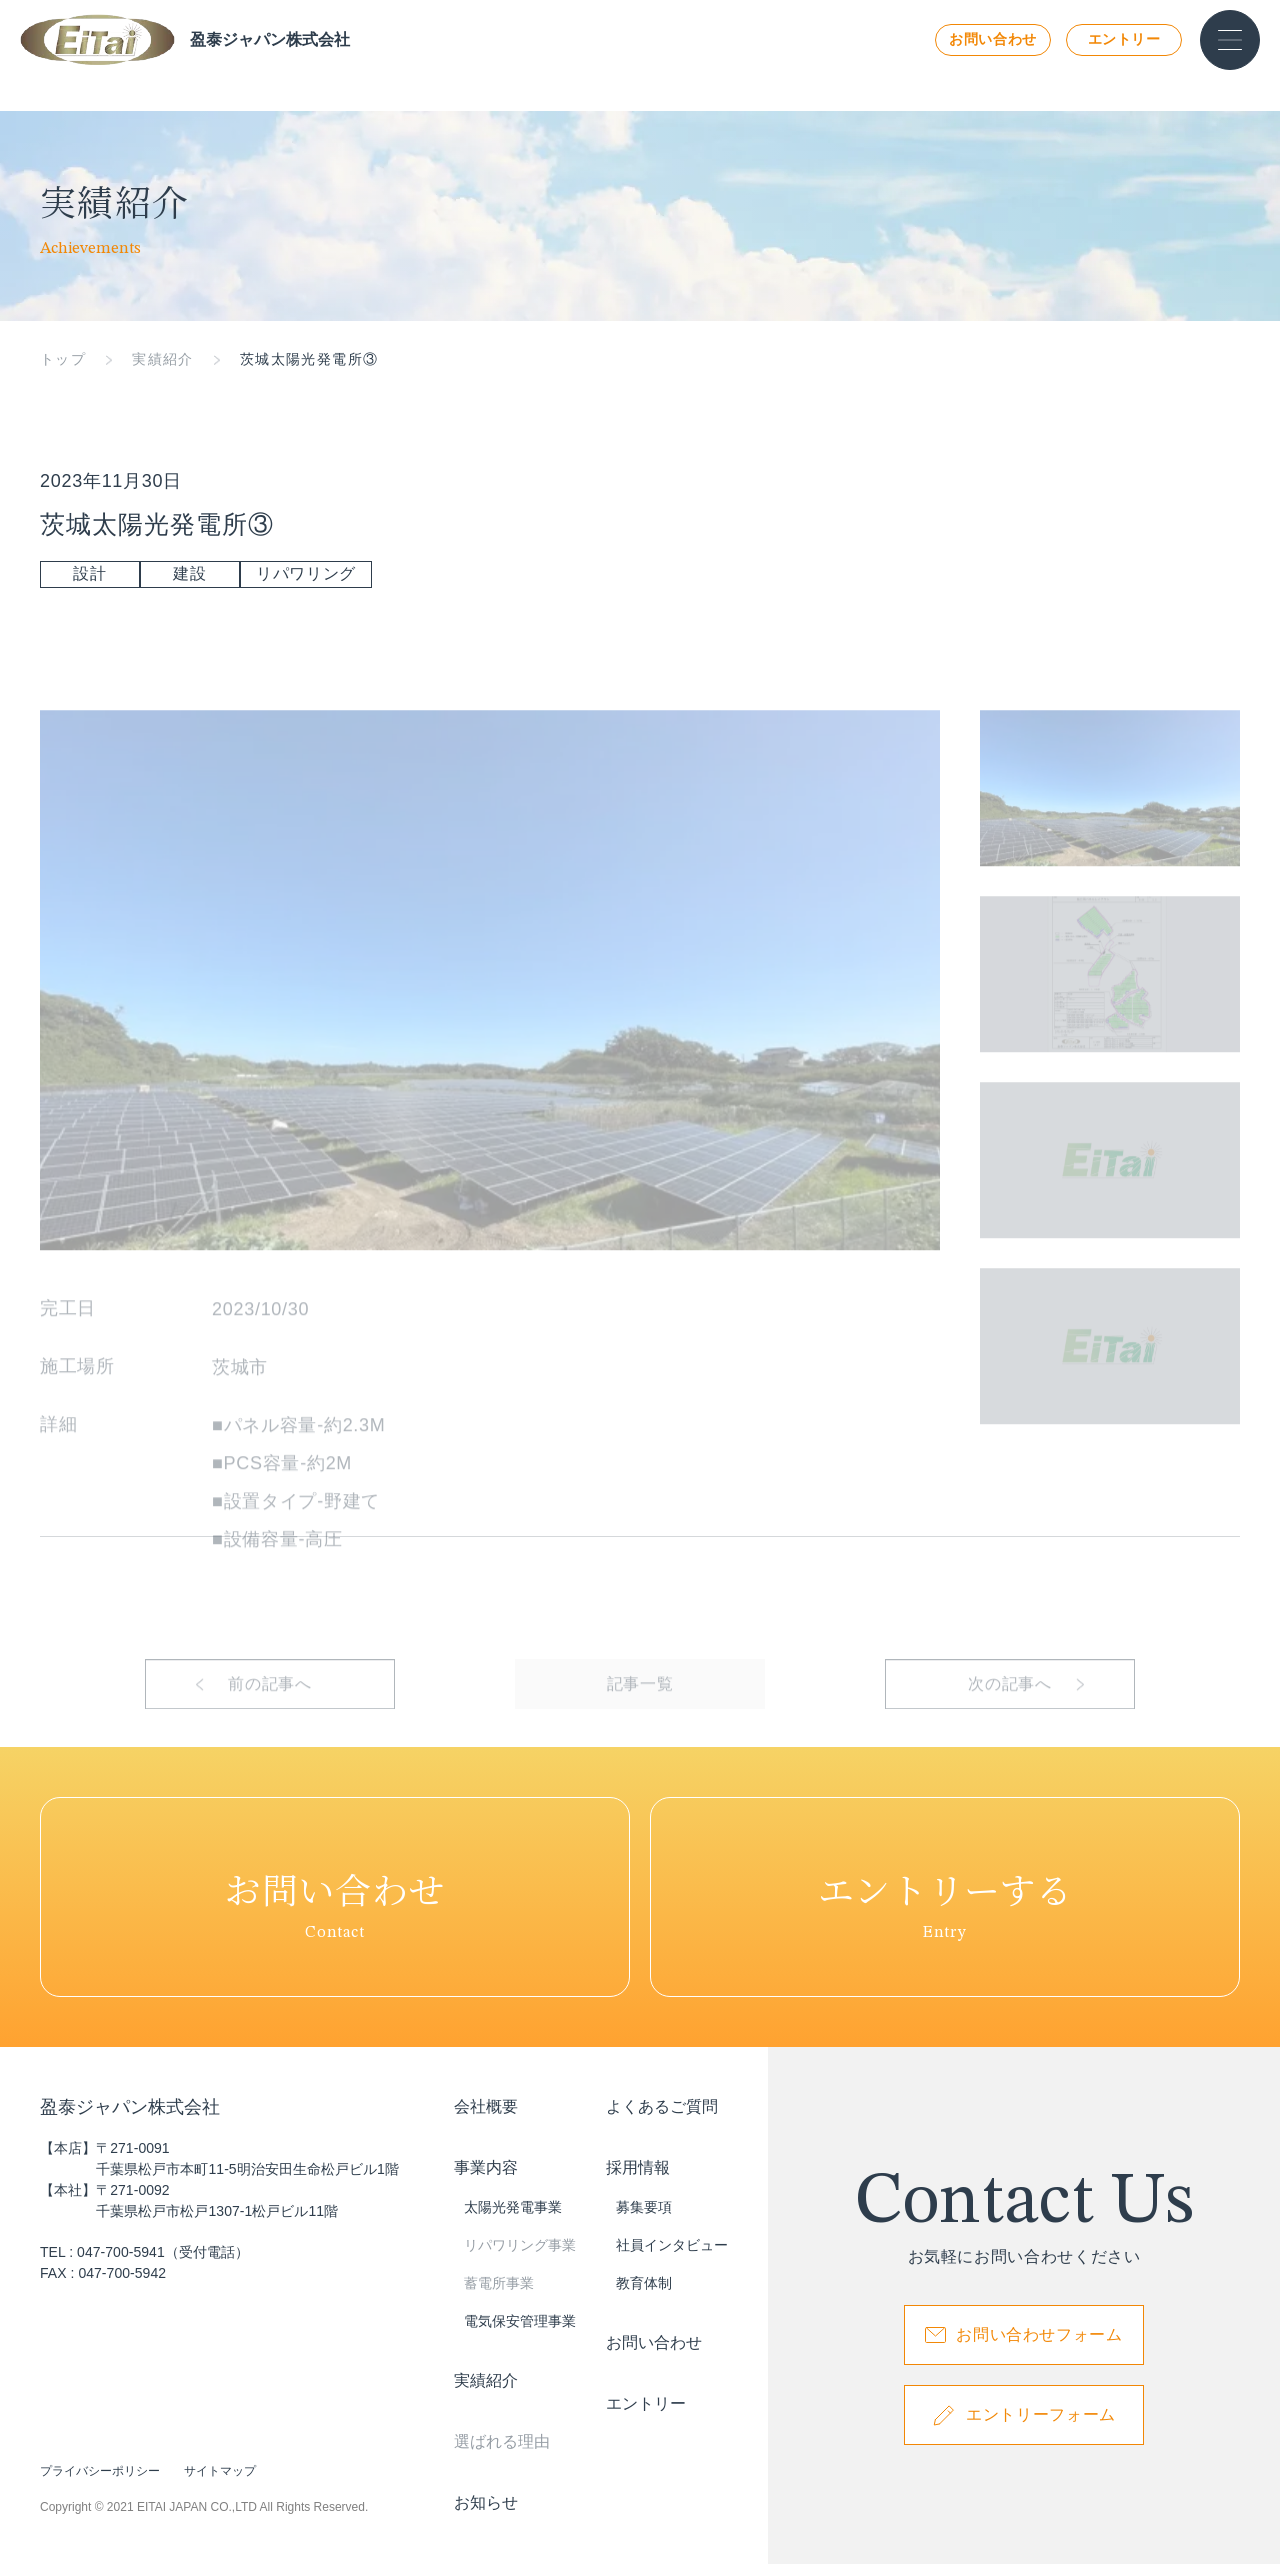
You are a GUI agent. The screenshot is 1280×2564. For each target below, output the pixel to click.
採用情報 (638, 2167)
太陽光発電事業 (513, 2207)
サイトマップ (220, 2471)
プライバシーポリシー (100, 2471)
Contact (335, 1897)
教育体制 (644, 2283)
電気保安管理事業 (520, 2321)
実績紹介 (163, 359)
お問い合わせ (992, 39)
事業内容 (486, 2167)
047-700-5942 (122, 2273)
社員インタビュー (672, 2245)
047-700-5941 (121, 2252)
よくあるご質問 (662, 2106)
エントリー (1124, 39)
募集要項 (644, 2207)
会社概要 (486, 2106)
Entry (945, 1897)
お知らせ (486, 2502)
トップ (63, 359)
